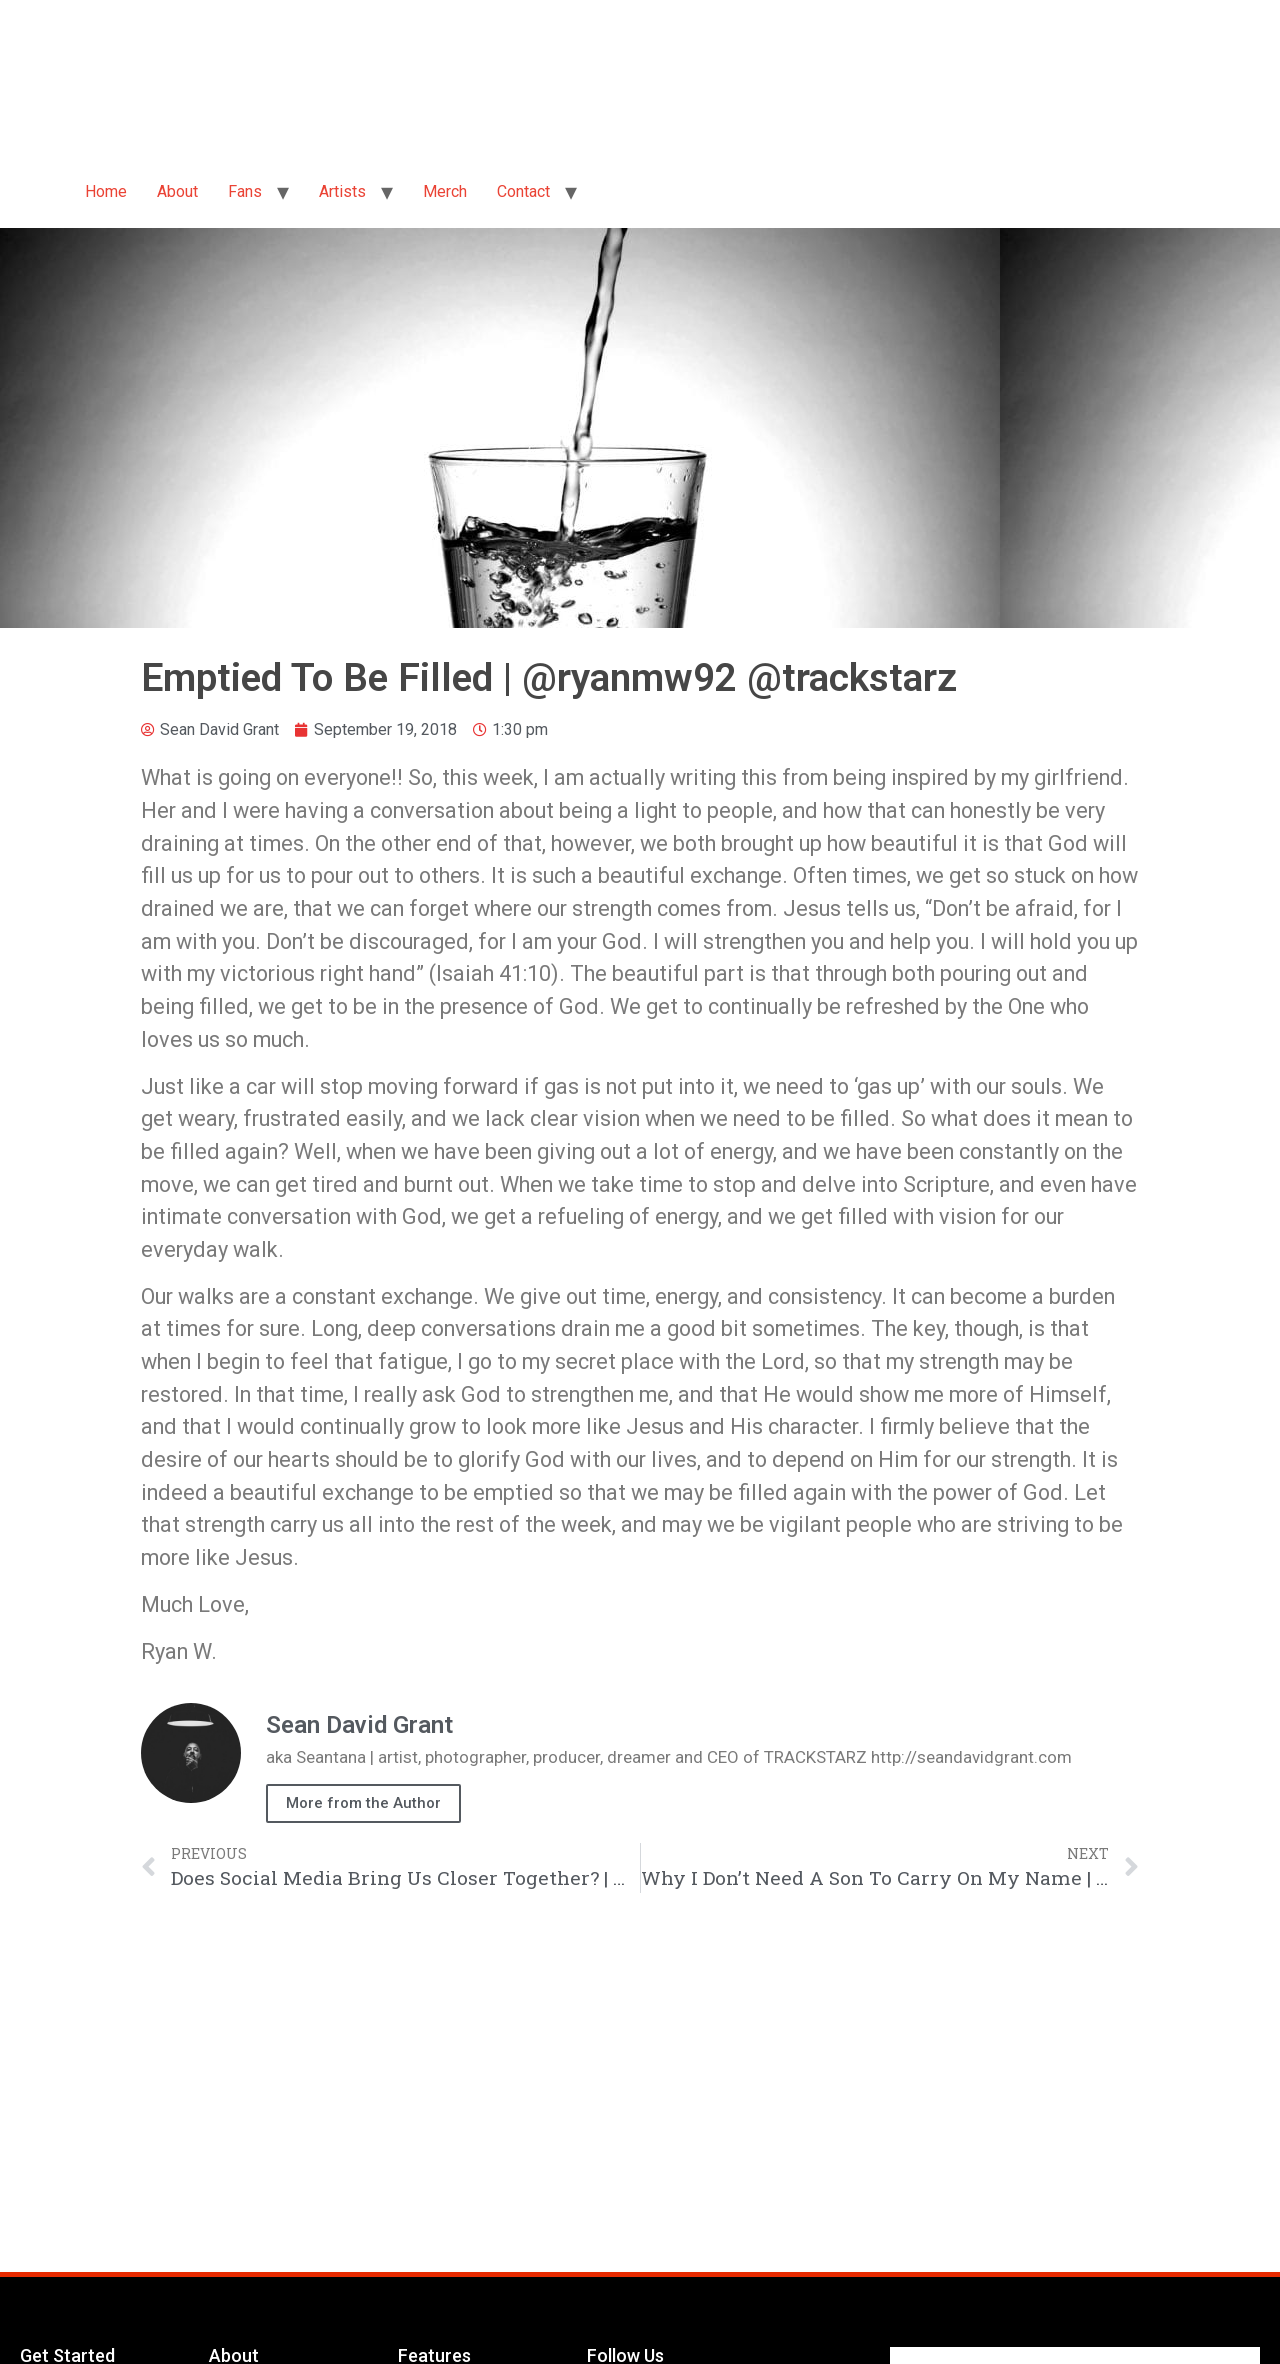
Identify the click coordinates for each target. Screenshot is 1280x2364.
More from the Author (363, 1803)
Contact (523, 191)
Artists (342, 191)
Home (106, 191)
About (177, 191)
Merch (445, 191)
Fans (245, 191)
